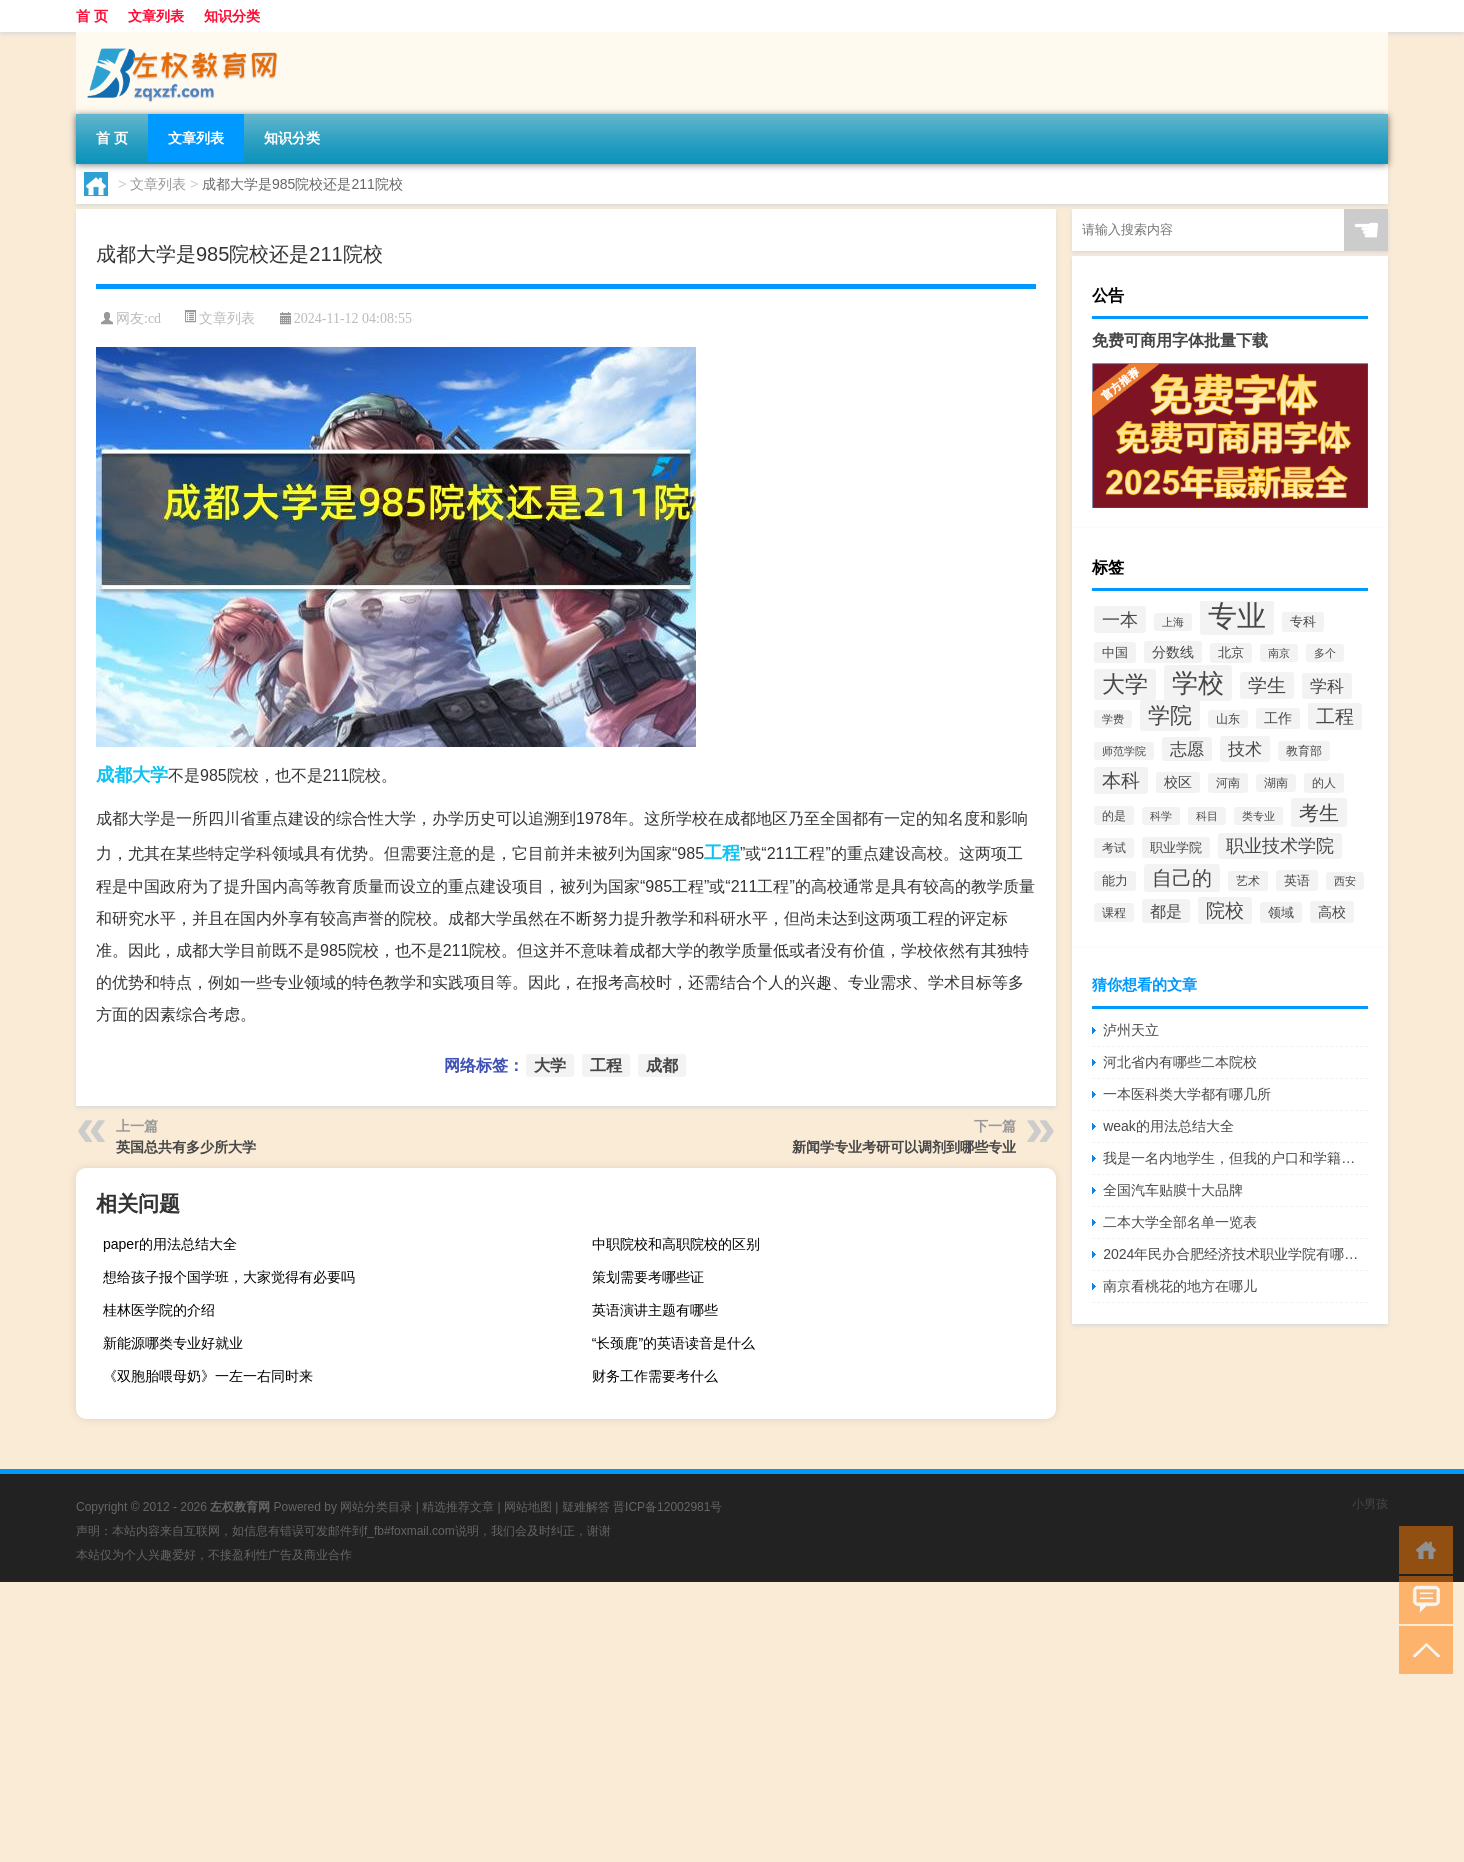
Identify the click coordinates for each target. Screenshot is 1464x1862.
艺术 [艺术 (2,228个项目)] (1248, 881)
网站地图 (528, 1507)
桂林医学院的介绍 (159, 1310)
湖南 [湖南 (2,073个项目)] (1276, 783)
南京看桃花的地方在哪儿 (1180, 1286)
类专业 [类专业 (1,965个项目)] (1258, 816)
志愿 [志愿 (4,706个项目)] (1187, 749)
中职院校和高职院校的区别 (676, 1244)
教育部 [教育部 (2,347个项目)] (1304, 751)
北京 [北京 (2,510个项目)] (1231, 653)
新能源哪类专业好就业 (173, 1343)
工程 (722, 853)
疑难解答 (586, 1507)
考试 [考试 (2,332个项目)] (1114, 848)
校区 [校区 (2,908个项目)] (1178, 782)
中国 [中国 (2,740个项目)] (1115, 652)
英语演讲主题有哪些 (655, 1310)
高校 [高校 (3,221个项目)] (1332, 912)
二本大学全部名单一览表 (1180, 1222)
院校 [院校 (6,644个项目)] (1225, 910)
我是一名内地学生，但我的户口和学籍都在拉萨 (1235, 1158)
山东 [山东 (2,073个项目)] (1228, 719)
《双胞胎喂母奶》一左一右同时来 (208, 1376)
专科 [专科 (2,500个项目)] (1303, 622)
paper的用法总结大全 (170, 1244)
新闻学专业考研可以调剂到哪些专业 (904, 1147)
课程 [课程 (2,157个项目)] (1114, 912)
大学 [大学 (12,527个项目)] (1125, 684)
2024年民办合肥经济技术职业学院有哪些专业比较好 (1235, 1254)
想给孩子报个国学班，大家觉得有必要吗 (229, 1277)
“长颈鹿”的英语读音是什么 (673, 1343)
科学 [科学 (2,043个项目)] (1161, 816)
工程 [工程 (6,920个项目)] (1335, 716)
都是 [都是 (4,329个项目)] (1166, 911)
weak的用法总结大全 (1168, 1126)
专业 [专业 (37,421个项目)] (1237, 615)
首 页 (92, 16)
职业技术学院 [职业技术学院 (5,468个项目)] (1280, 846)
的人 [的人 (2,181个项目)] (1324, 783)
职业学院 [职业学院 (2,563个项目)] (1176, 847)
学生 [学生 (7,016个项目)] (1267, 685)
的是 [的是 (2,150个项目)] (1114, 815)
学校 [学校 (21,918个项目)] (1198, 683)
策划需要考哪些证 (648, 1277)
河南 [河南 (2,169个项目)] (1228, 783)
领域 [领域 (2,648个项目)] (1281, 912)
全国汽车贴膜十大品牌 (1173, 1190)
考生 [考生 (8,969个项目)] (1319, 812)
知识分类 (232, 16)
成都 (114, 775)
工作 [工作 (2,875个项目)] (1278, 718)
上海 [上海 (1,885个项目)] (1173, 622)
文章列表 (156, 16)
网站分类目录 (376, 1507)
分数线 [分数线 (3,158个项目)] (1173, 652)
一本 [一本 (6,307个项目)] (1120, 619)
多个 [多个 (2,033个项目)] (1325, 653)
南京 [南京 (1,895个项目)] (1279, 653)
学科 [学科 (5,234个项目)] (1327, 686)
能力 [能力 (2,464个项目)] (1115, 881)
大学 (150, 775)
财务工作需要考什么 (655, 1376)
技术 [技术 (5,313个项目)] (1245, 749)
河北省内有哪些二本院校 (1180, 1062)
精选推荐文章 (458, 1507)
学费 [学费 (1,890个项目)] (1113, 719)
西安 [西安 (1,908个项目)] (1345, 881)
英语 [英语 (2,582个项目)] (1297, 880)
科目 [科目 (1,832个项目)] (1207, 816)
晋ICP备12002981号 (667, 1507)
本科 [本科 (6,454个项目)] (1121, 780)
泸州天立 (1131, 1030)
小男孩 (1370, 1504)
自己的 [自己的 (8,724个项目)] (1182, 878)
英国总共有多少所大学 (186, 1147)
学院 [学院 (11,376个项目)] (1170, 715)
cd (154, 318)
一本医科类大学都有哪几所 (1187, 1094)
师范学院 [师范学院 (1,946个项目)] (1124, 751)
